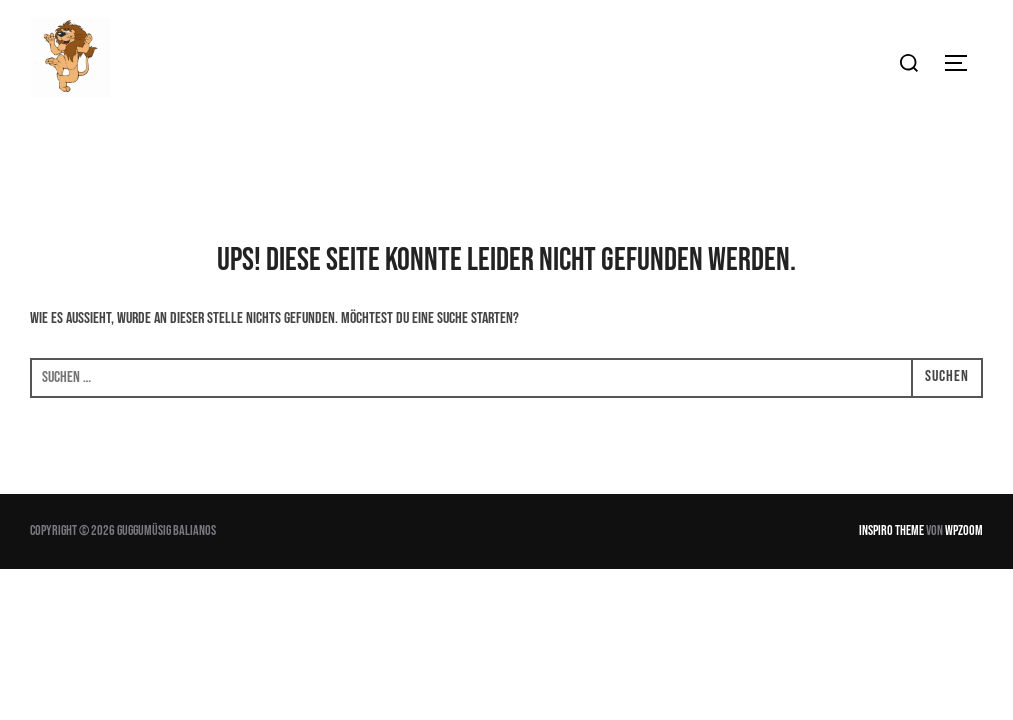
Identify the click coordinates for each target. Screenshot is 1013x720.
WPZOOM (964, 530)
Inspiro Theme (891, 530)
